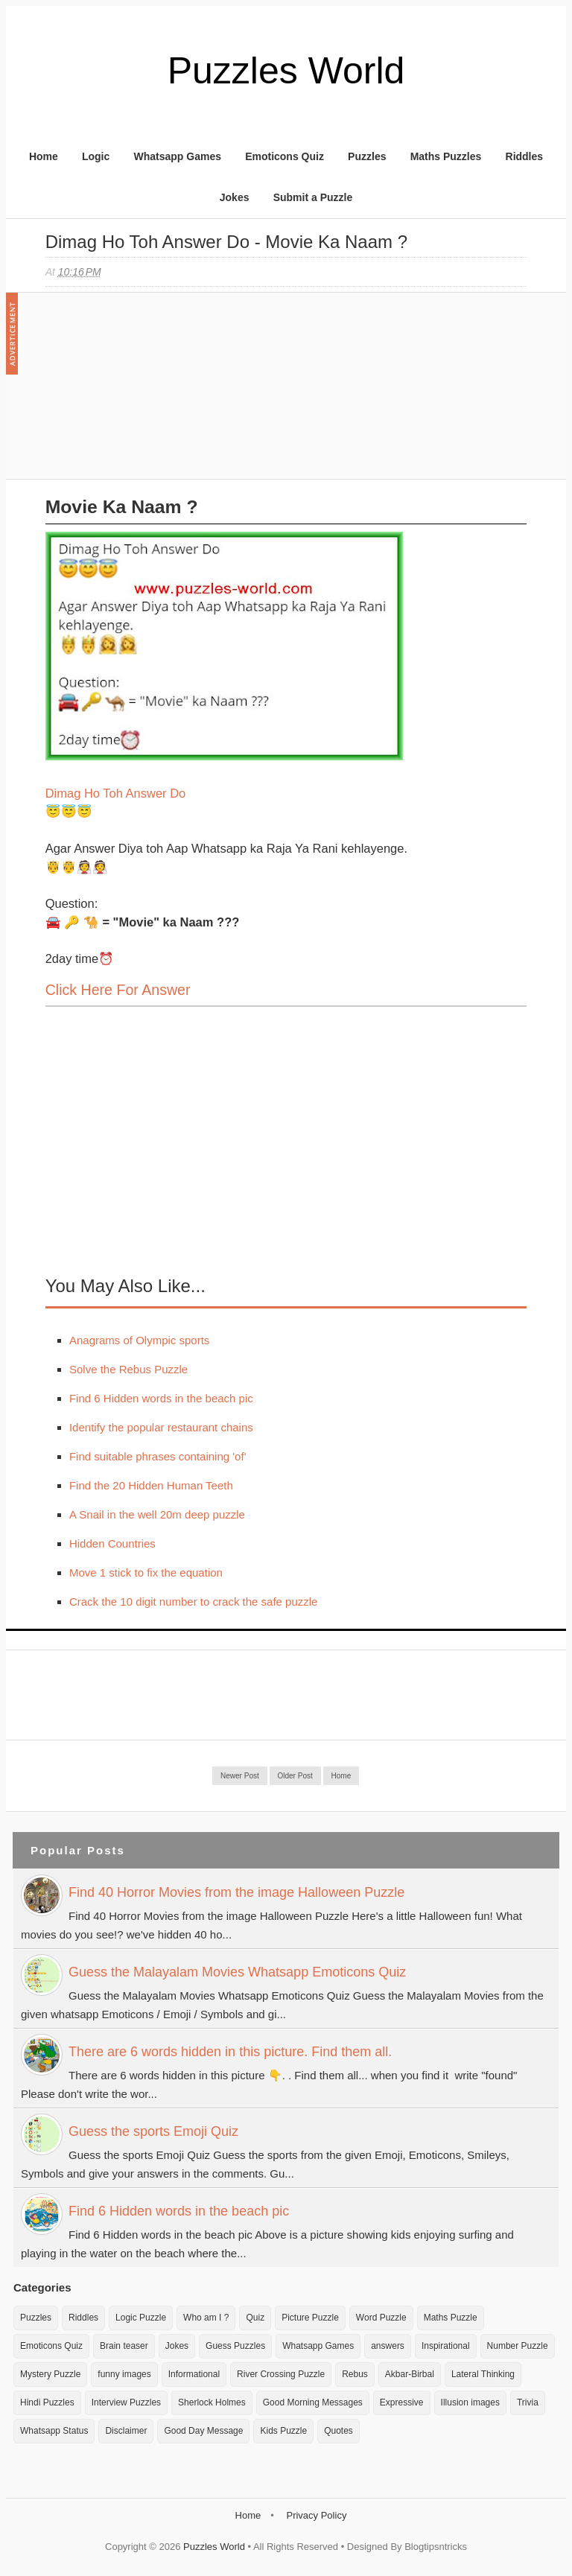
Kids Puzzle (283, 2431)
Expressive (402, 2402)
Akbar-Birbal (409, 2374)
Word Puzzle (381, 2317)
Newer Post (239, 1776)
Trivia (527, 2402)
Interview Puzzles (126, 2402)
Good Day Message (203, 2431)
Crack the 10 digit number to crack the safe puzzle (193, 1601)
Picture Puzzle (310, 2317)
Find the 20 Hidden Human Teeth (151, 1485)
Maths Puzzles (446, 156)
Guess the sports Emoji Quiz (153, 2131)
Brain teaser (124, 2346)
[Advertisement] (157, 393)
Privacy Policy (316, 2515)
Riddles (525, 156)
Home (43, 156)
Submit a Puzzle (313, 197)
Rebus (355, 2374)
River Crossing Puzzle (281, 2374)
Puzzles (367, 156)
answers (387, 2346)
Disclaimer (126, 2431)
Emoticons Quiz (284, 156)
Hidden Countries (112, 1543)
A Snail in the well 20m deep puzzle (157, 1514)
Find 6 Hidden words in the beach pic (161, 1398)
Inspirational (446, 2346)
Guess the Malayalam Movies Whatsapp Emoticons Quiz (237, 1972)
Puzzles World (286, 71)
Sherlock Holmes (212, 2402)
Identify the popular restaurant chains (161, 1427)
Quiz (255, 2317)
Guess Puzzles (235, 2346)
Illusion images (470, 2402)
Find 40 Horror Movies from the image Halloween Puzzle (236, 1892)
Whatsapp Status (54, 2431)
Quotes (338, 2431)
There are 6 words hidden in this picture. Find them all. (230, 2051)
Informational (194, 2374)
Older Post (295, 1776)
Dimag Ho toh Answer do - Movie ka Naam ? (226, 242)
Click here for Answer (118, 990)
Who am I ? (206, 2317)
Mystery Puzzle (50, 2374)
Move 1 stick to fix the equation (146, 1572)
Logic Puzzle (140, 2317)
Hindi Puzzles (47, 2402)
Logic (95, 156)
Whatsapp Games (176, 156)
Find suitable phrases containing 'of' (158, 1456)
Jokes (235, 197)
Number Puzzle (517, 2346)
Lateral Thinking (483, 2374)
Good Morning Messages (313, 2402)
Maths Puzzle (450, 2317)
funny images (124, 2374)
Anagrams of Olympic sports (139, 1340)
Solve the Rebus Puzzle (128, 1369)
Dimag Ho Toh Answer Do (115, 793)
